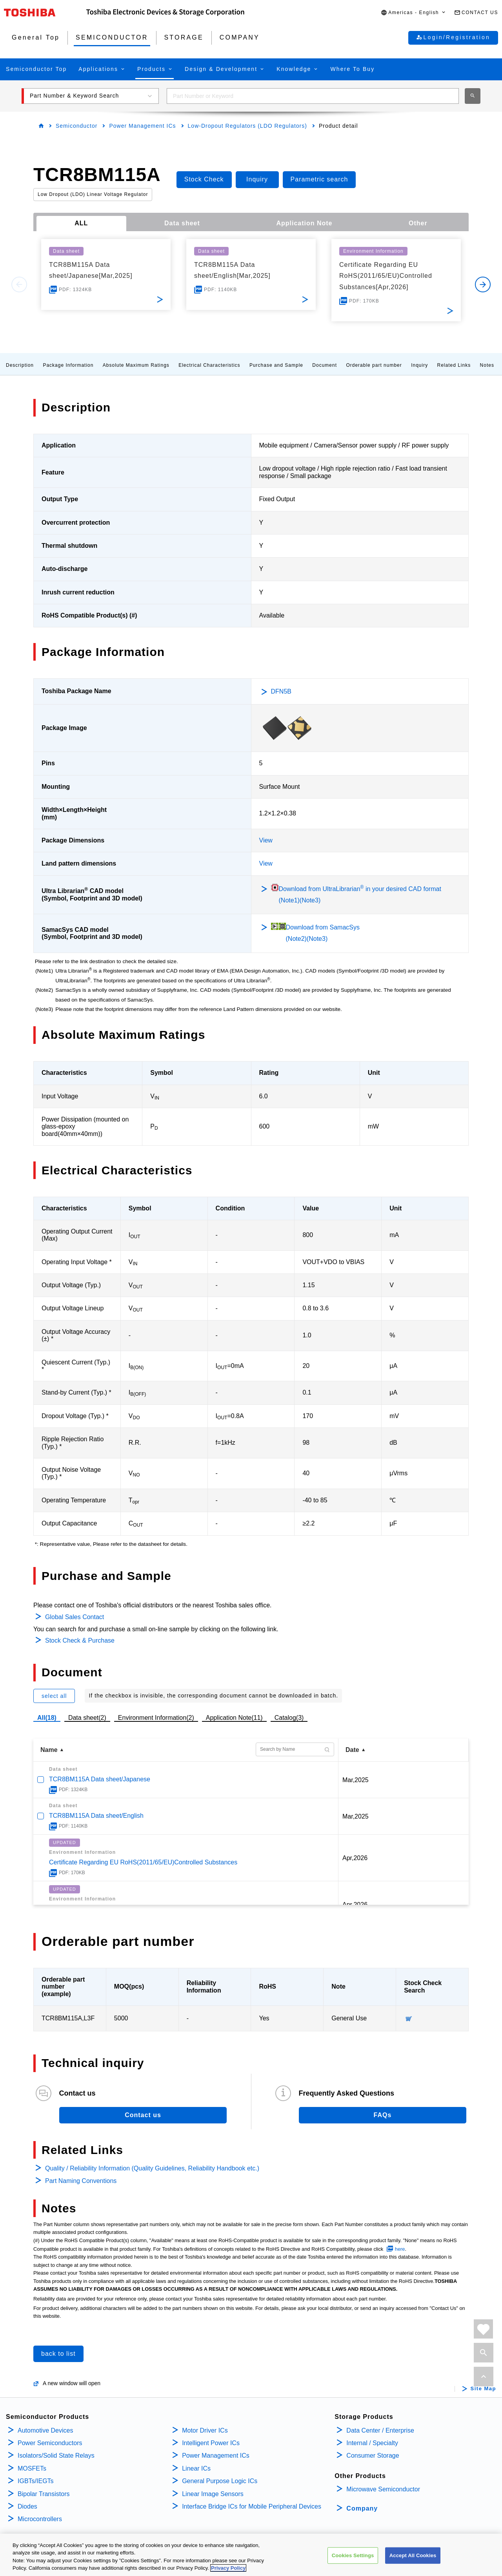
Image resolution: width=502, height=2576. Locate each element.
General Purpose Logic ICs (219, 2481)
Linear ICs (196, 2468)
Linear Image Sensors (213, 2494)
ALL (81, 223)
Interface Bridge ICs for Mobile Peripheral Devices (251, 2506)
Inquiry (419, 365)
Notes (487, 365)
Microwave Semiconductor (383, 2489)
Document (324, 365)
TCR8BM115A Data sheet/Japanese (99, 1779)
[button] (413, 13)
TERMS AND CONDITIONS (82, 2555)
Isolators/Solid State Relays (56, 2455)
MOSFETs (32, 2468)
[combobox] (313, 96)
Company (362, 2508)
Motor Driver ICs (204, 2430)
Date (352, 1749)
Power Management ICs (142, 126)
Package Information (68, 365)
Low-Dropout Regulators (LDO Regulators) (247, 126)
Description (20, 365)
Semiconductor (76, 126)
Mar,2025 (355, 1780)
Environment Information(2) (156, 1717)
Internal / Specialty (372, 2443)
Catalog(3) (289, 1717)
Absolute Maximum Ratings (136, 365)
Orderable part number (374, 365)
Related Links (454, 365)
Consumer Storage (372, 2455)
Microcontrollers (40, 2519)
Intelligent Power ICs (211, 2443)
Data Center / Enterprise (380, 2430)
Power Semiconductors (50, 2443)
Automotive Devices (45, 2430)
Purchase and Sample (276, 365)
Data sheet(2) (87, 1717)
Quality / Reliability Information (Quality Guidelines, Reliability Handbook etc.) (152, 2168)
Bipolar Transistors (44, 2494)
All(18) (46, 1717)
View (266, 840)
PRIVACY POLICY (25, 2555)
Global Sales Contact (74, 1617)
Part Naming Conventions (80, 2180)
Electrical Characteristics (209, 365)
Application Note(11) (234, 1717)
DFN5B (281, 691)
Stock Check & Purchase (80, 1640)
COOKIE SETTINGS (142, 2555)
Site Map (483, 2388)
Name (49, 1749)
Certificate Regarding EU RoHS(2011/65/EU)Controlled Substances (143, 1862)
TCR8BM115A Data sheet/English (96, 1815)
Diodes (27, 2506)
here (400, 2249)
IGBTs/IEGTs (36, 2481)
